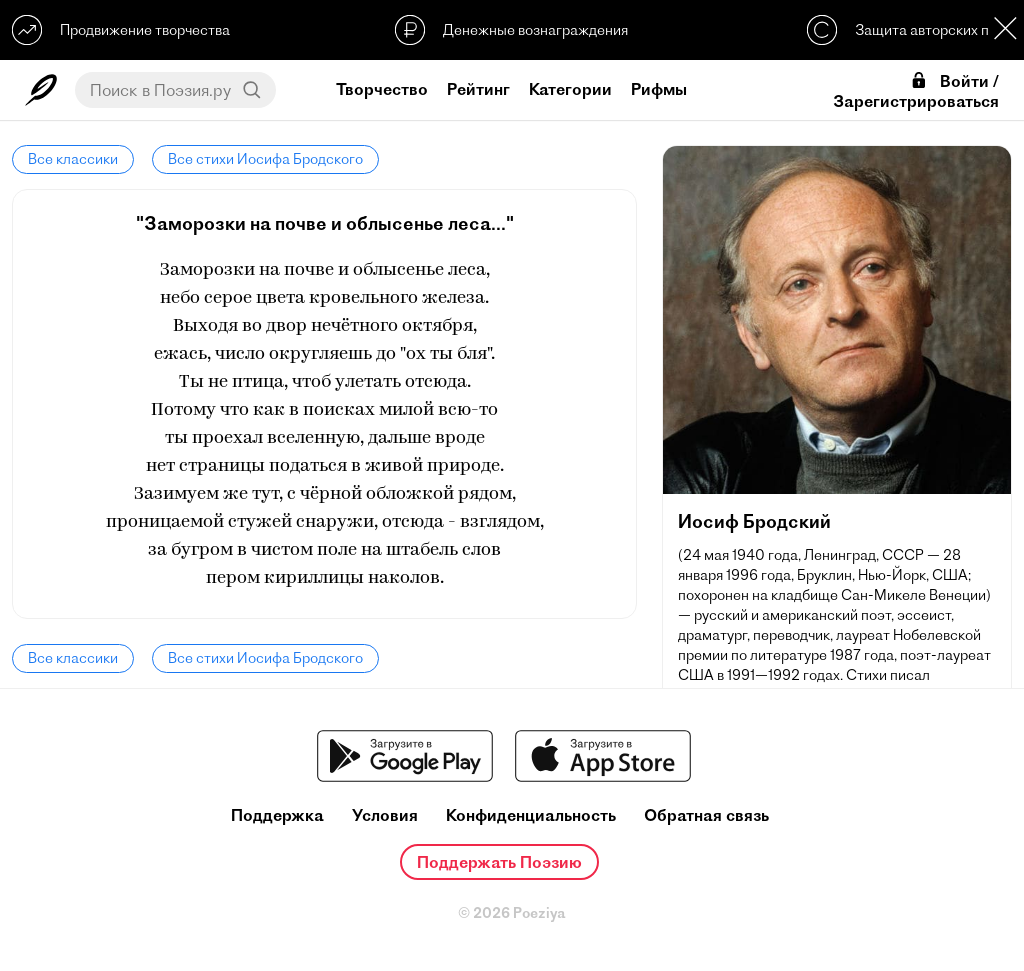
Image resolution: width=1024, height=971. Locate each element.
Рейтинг (478, 89)
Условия (385, 815)
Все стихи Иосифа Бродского (265, 159)
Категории (570, 89)
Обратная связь (706, 815)
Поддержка (277, 815)
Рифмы (659, 89)
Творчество (382, 89)
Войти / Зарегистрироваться (916, 91)
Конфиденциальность (531, 815)
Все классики (73, 159)
